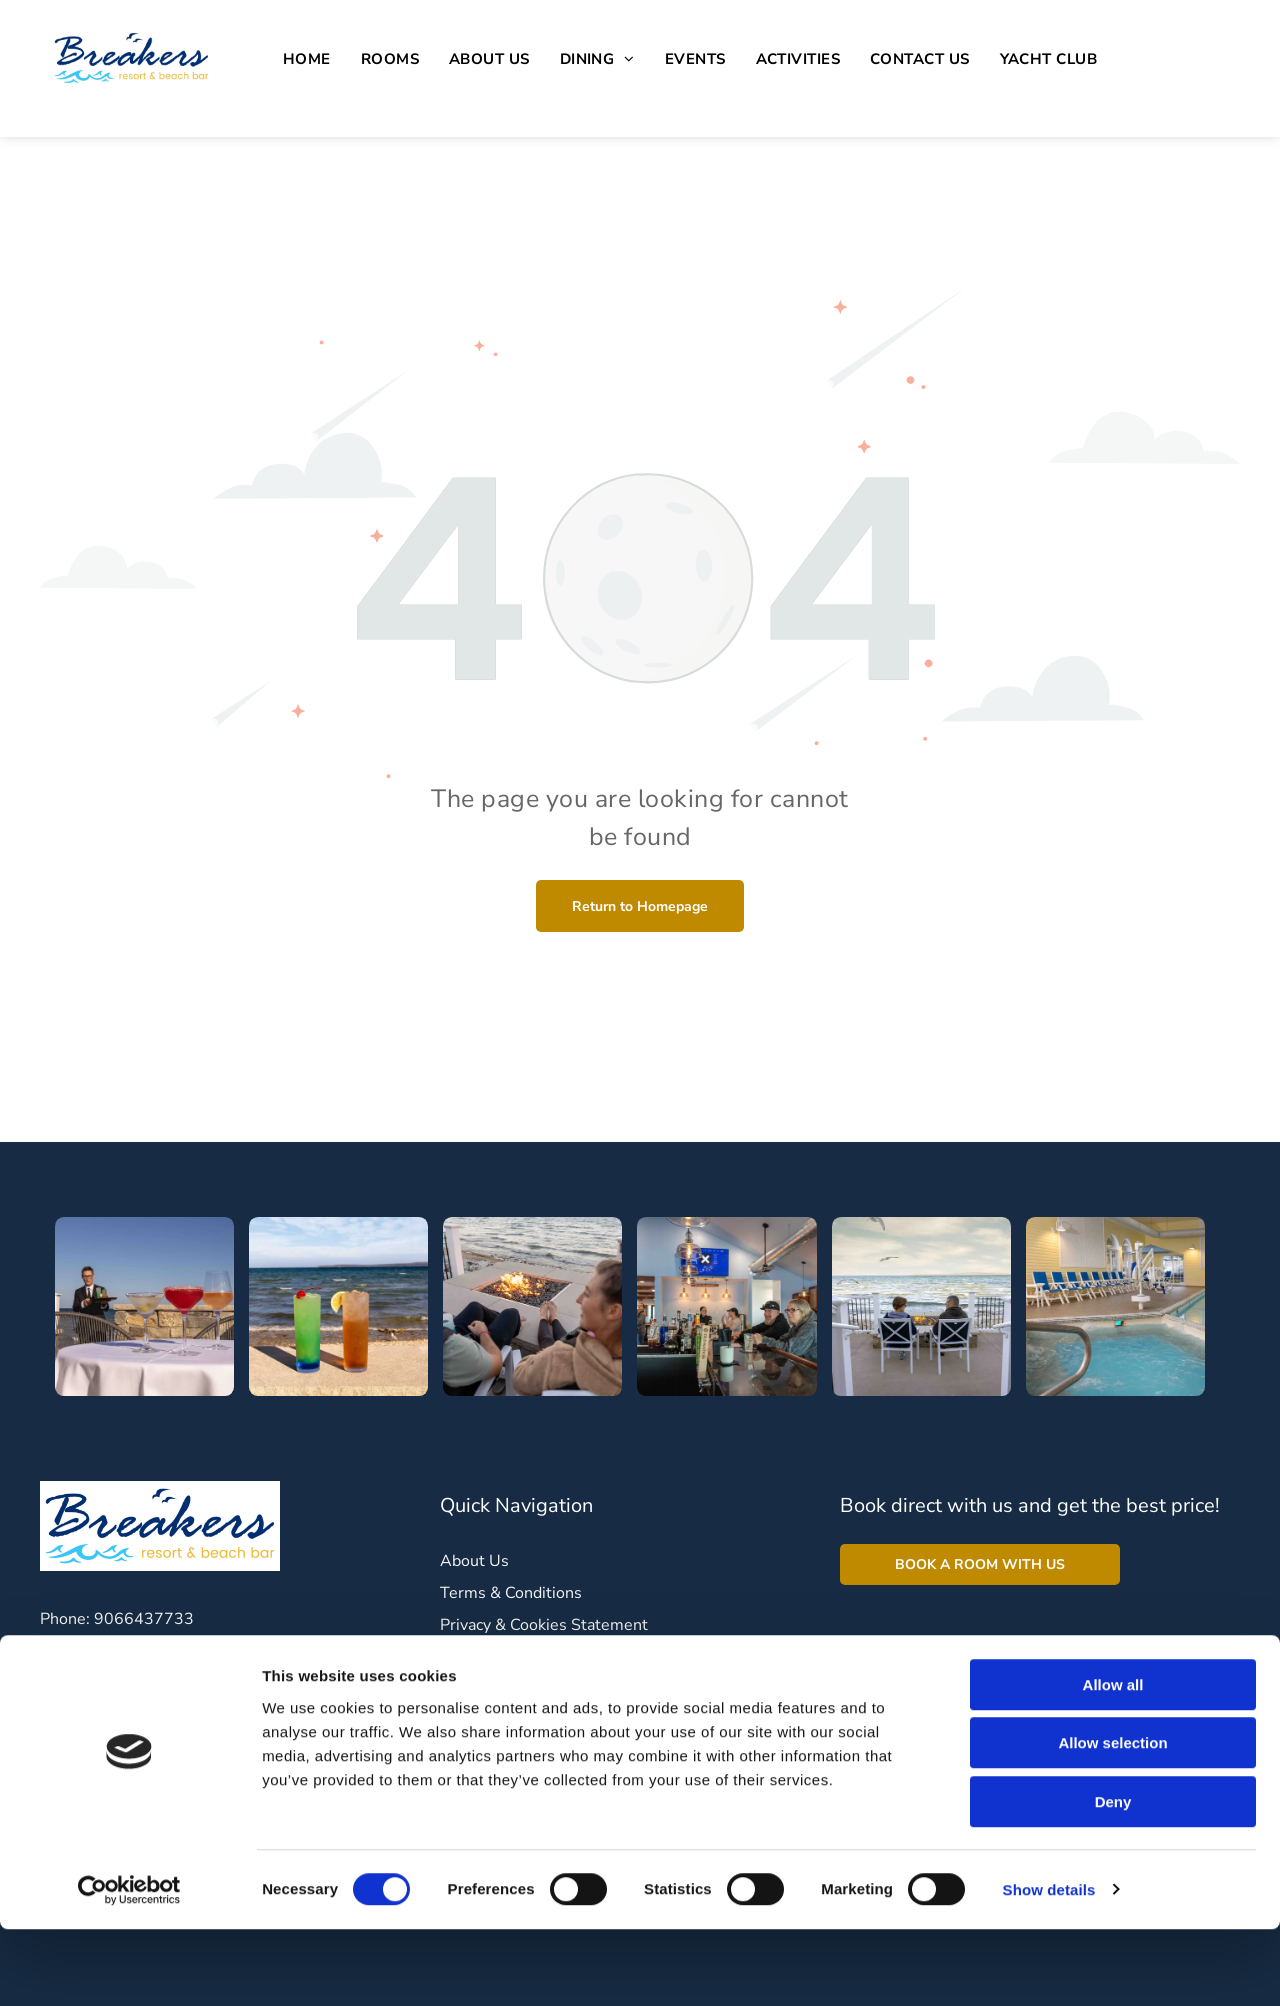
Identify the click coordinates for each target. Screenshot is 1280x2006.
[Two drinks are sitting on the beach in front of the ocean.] (338, 1306)
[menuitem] (307, 59)
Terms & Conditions (511, 1593)
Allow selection (1112, 1820)
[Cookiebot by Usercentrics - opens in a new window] (129, 1967)
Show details (1049, 1966)
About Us (474, 1561)
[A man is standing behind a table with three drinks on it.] (144, 1306)
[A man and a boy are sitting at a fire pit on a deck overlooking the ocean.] (921, 1306)
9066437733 (144, 1619)
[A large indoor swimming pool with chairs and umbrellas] (1115, 1306)
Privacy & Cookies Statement (544, 1625)
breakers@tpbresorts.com (182, 1651)
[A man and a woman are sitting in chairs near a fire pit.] (532, 1306)
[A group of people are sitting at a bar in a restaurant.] (726, 1306)
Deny (1113, 1878)
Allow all (1113, 1761)
